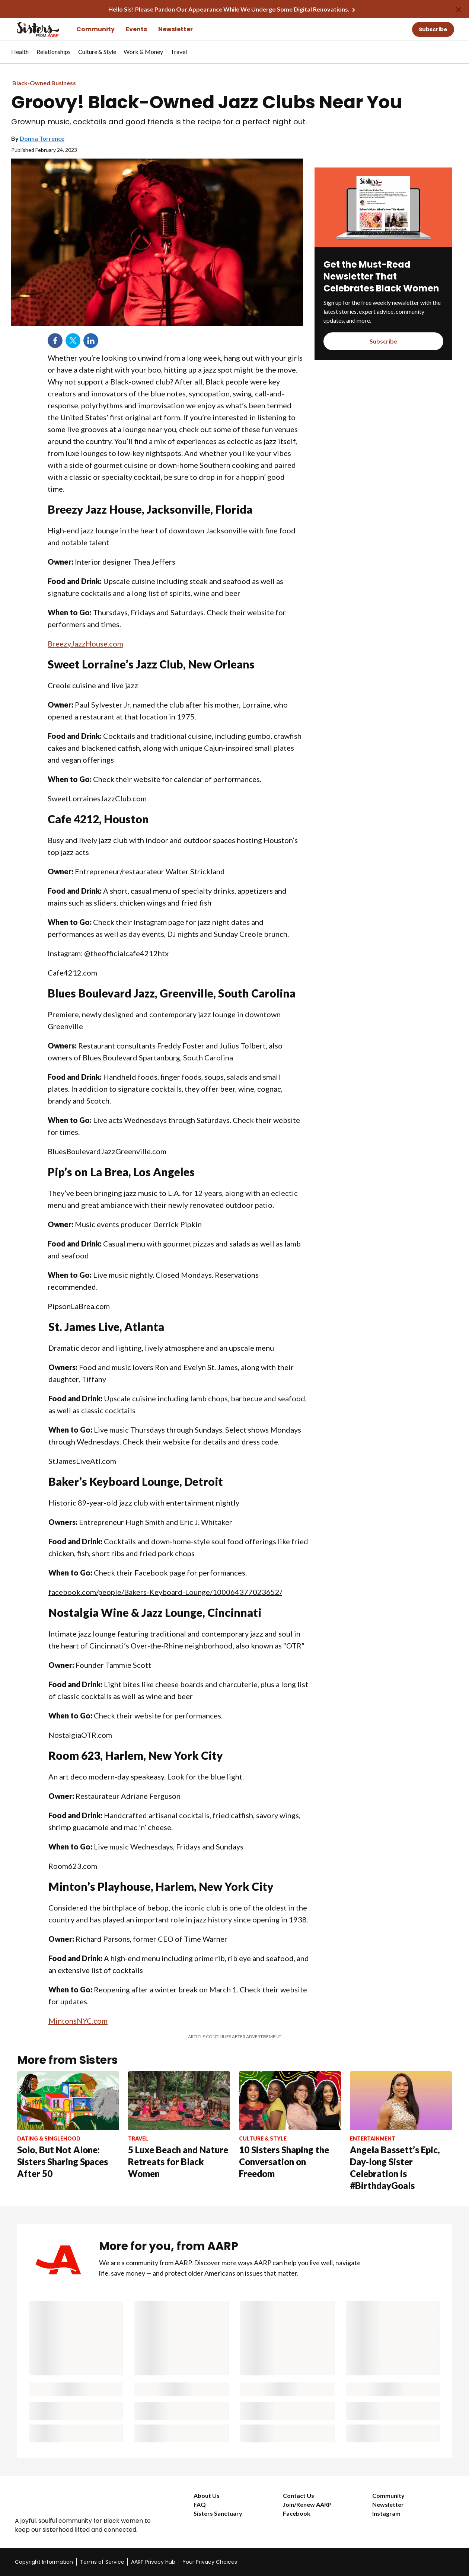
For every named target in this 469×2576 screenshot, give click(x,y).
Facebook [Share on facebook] (55, 340)
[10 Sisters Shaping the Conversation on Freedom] (290, 2125)
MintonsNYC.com (78, 2020)
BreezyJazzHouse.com (85, 643)
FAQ (200, 2504)
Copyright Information (44, 2562)
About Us (207, 2495)
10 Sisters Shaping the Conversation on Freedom (284, 2161)
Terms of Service (102, 2562)
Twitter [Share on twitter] (73, 340)
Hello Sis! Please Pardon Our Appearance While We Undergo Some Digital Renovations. (229, 9)
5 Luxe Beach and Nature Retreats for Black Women (178, 2161)
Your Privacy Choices (209, 2562)
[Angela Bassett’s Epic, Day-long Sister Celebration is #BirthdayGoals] (401, 2131)
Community (95, 29)
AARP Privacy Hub (153, 2562)
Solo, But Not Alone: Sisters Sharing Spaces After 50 (62, 2161)
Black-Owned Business (44, 82)
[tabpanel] (444, 52)
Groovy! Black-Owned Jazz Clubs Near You (206, 102)
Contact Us (298, 2495)
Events (136, 29)
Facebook (296, 2513)
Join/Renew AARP (307, 2504)
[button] (442, 52)
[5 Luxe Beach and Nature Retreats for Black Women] (179, 2125)
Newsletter (175, 29)
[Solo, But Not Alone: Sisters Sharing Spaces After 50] (68, 2125)
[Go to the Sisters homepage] (30, 29)
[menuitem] (20, 55)
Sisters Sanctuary (218, 2513)
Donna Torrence (42, 138)
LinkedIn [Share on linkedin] (90, 340)
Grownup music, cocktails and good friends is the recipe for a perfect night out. (159, 122)
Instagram (386, 2513)
